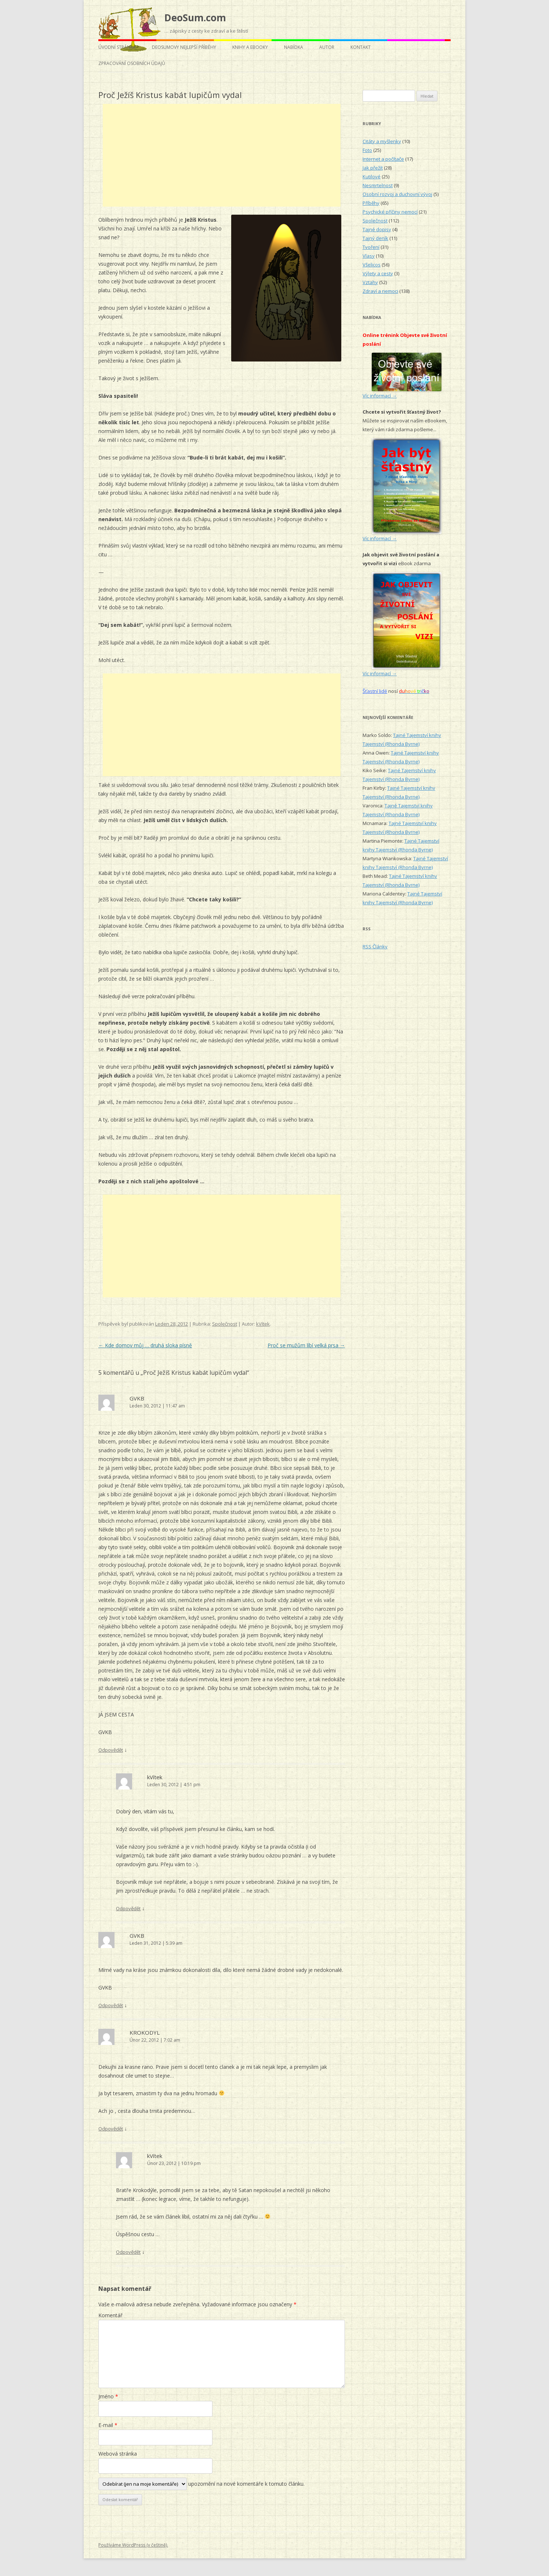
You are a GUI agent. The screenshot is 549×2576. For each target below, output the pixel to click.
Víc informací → (380, 395)
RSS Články (375, 946)
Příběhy (371, 203)
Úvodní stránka (117, 47)
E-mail (107, 2424)
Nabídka (293, 47)
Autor (326, 47)
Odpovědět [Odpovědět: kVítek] (128, 1908)
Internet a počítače (383, 159)
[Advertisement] (222, 155)
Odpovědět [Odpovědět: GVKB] (110, 1750)
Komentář (110, 2315)
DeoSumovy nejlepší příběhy (184, 47)
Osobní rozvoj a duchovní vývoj (397, 194)
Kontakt (360, 47)
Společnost (224, 1323)
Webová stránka (117, 2453)
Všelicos (372, 264)
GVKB (137, 1398)
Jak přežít (373, 167)
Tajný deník (375, 238)
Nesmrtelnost (378, 185)
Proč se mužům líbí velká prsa (306, 1345)
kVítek (263, 1323)
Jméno (108, 2396)
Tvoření (371, 247)
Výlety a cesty (378, 273)
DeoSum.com (195, 17)
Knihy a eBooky (250, 47)
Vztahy (370, 282)
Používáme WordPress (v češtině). (133, 2545)
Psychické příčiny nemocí (390, 211)
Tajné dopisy (377, 229)
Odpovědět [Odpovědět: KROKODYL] (110, 2128)
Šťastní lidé (375, 691)
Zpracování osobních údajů (131, 63)
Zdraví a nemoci (380, 291)
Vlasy (369, 255)
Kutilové (372, 176)
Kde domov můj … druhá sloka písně (145, 1345)
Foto (367, 150)
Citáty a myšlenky (382, 141)
